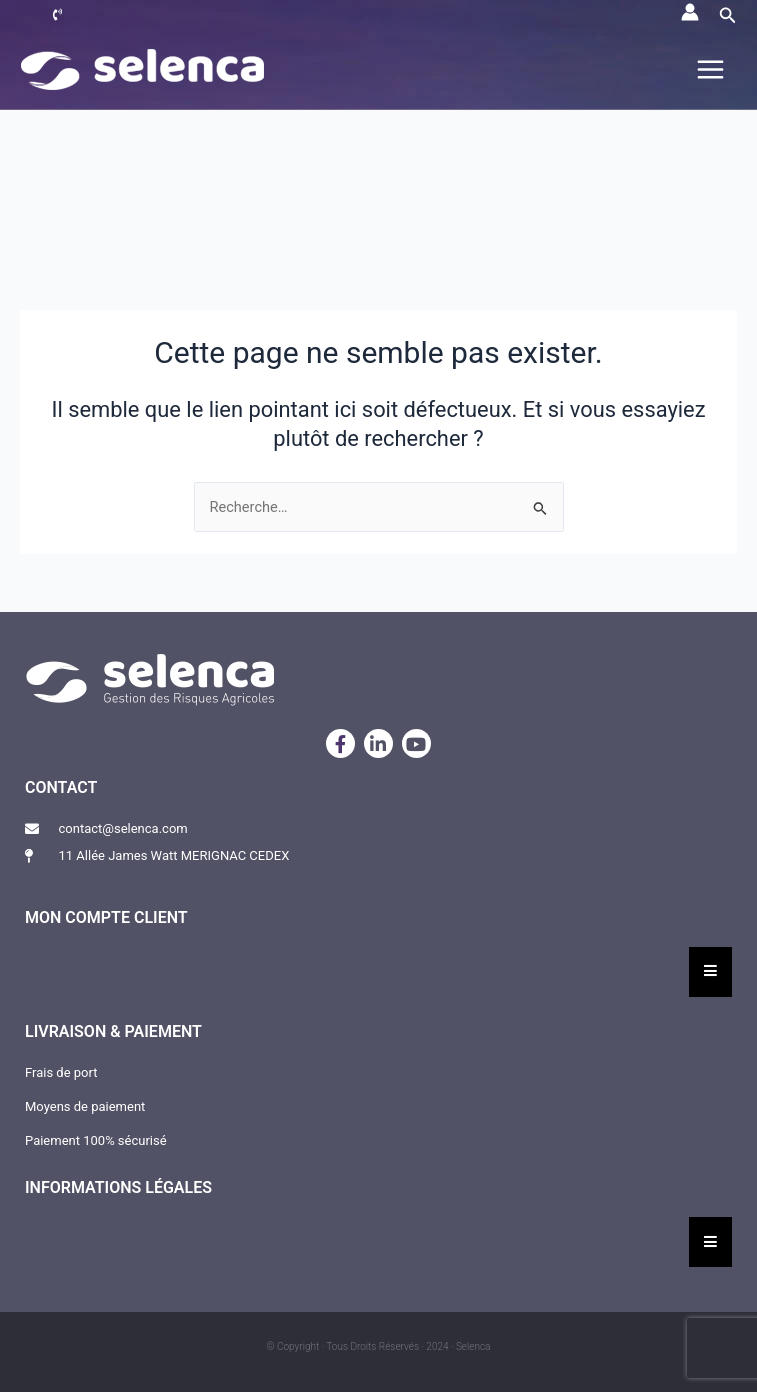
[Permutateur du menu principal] (710, 69)
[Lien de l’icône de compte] (690, 12)
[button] (728, 15)
